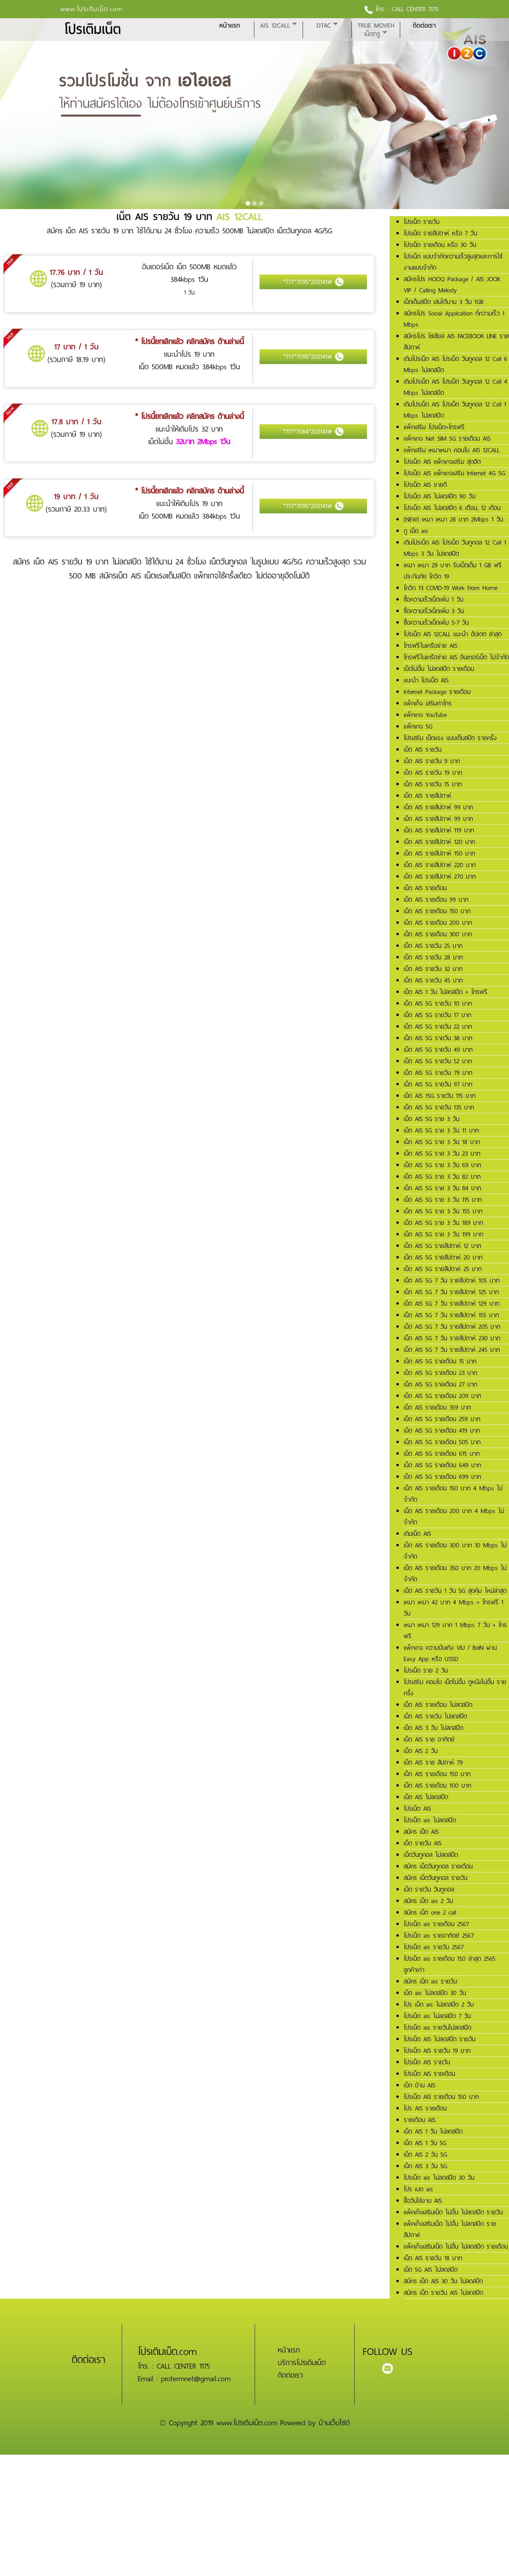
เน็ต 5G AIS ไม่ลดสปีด (431, 2269)
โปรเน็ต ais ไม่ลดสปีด (430, 1820)
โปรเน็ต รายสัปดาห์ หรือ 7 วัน (440, 233)
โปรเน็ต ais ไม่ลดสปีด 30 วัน (439, 2177)
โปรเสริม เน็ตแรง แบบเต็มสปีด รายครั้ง (450, 738)
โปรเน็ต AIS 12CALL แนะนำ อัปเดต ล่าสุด (453, 634)
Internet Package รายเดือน (437, 691)
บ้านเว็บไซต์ (334, 2423)
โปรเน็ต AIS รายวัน (427, 2062)
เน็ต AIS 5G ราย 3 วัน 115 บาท (443, 1199)
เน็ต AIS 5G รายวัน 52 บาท (438, 1061)
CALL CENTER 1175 (415, 9)
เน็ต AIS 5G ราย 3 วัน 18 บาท (442, 1142)
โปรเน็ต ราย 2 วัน (426, 1670)
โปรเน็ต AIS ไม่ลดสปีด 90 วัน (439, 496)
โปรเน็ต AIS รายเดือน (429, 2073)
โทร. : (378, 9)
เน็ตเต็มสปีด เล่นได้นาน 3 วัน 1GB (443, 301)
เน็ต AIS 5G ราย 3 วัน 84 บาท (442, 1188)
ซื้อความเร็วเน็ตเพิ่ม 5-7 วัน (436, 622)
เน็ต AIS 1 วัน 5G (425, 2143)
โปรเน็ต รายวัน (421, 221)
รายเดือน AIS (420, 2120)
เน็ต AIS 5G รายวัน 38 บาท (438, 1038)
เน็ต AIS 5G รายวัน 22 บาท (438, 1026)
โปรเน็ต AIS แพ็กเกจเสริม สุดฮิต (442, 461)
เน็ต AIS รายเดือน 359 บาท (437, 1407)
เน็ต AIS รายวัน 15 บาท (433, 784)
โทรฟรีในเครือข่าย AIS (430, 645)
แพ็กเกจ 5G (418, 726)
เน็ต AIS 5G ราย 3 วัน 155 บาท (443, 1211)
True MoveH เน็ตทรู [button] (376, 29)
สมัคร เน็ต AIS (421, 1831)
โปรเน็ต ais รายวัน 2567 (434, 1947)
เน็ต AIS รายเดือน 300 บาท (438, 934)
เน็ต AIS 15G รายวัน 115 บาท (439, 1095)
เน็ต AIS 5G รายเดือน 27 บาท (440, 1384)
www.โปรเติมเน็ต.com (92, 9)
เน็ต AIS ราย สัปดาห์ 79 (433, 1762)
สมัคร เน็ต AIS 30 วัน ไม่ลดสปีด (443, 2281)
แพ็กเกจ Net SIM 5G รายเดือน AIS (447, 438)
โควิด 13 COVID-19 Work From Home (450, 588)
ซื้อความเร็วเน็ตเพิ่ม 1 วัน (433, 599)
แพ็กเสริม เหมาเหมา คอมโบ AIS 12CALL (452, 450)
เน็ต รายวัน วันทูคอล (429, 1889)
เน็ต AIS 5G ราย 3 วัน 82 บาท (442, 1176)
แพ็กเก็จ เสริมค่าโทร (428, 703)
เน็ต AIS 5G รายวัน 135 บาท (439, 1107)
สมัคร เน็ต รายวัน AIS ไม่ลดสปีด (443, 2292)
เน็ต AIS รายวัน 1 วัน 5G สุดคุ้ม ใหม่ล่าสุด (455, 1590)
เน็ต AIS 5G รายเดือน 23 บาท (440, 1372)
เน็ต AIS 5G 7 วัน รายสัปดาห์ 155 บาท (451, 1315)
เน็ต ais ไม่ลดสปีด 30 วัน (435, 1993)
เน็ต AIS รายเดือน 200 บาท (438, 922)
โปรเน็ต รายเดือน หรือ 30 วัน (440, 244)
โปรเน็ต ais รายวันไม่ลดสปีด (437, 2027)
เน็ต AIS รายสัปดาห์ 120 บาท (439, 841)
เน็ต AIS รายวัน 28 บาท (433, 957)
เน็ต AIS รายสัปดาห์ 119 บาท (439, 830)
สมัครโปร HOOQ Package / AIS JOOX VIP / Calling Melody (452, 285)
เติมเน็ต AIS (417, 1533)
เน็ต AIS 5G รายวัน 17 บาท (437, 1015)
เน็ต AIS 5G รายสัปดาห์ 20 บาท (443, 1257)
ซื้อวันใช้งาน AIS (423, 2200)
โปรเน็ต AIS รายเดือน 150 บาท (441, 2096)
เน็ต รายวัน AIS (422, 1843)
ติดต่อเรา (424, 25)
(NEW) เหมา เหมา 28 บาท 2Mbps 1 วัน (453, 519)
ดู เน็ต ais (416, 531)
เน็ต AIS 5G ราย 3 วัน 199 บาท (443, 1234)
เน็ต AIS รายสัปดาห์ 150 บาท (439, 853)
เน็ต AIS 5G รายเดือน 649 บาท (442, 1465)
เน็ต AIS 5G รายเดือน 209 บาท (442, 1395)
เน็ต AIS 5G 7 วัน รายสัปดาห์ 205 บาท (452, 1326)
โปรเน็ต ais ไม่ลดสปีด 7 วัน (437, 2016)
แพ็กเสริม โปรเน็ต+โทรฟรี (434, 427)
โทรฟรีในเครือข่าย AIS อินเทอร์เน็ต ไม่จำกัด (456, 657)
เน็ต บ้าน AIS (419, 2085)
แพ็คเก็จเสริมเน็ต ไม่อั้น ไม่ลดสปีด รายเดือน (456, 2246)
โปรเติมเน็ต (92, 29)
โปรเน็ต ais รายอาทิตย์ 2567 (439, 1935)
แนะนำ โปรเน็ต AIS (426, 680)
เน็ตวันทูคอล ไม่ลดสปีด (431, 1854)
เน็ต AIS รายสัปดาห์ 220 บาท (440, 865)
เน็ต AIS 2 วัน (421, 1751)
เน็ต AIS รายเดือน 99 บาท (436, 899)
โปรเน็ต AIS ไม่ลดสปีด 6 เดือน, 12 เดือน (452, 507)
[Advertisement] (210, 2504)
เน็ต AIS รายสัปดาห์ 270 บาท (440, 876)
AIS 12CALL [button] (275, 25)
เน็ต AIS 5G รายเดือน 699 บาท (442, 1476)
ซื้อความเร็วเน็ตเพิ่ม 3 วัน (434, 611)
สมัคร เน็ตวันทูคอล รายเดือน (438, 1866)
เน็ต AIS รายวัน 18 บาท (433, 2258)
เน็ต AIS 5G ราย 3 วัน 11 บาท (441, 1130)
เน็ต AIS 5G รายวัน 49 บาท (438, 1049)
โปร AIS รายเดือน (425, 2108)
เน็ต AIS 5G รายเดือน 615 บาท (442, 1453)
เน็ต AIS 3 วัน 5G (425, 2166)
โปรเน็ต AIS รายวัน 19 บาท (437, 2050)
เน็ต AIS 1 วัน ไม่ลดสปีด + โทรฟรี (445, 992)
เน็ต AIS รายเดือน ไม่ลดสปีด (438, 1704)
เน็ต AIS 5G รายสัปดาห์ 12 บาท (442, 1245)
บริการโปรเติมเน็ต (302, 2362)
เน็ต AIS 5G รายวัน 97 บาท (438, 1084)
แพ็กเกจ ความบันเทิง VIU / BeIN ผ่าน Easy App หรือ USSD (450, 1653)
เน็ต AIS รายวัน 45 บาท (433, 980)
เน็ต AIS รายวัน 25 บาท (433, 945)
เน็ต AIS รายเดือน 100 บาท (437, 1785)
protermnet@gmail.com (196, 2378)
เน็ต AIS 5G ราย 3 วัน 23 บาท (442, 1153)
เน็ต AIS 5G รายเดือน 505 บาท (442, 1442)
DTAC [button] (324, 25)
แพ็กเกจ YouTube (425, 715)
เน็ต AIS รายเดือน (425, 888)
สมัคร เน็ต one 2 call (430, 1912)
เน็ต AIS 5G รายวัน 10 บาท (438, 1003)
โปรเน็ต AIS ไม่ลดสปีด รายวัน (439, 2039)
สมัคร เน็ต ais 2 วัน (428, 1901)
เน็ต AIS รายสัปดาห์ (427, 795)
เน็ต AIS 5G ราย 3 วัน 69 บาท (442, 1165)
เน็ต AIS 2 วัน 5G (425, 2154)
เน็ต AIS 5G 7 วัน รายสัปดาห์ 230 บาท (452, 1338)
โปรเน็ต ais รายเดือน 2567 (436, 1924)
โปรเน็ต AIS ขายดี (425, 484)
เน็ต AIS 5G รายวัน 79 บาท (438, 1072)
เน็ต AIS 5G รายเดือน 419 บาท (442, 1430)
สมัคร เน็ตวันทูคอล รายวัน (435, 1877)
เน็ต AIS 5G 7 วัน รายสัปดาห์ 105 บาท (452, 1280)
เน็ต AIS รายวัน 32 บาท (433, 968)
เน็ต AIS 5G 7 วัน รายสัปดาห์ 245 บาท (452, 1349)
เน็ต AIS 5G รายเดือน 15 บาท (440, 1361)
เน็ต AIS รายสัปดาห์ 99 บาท (438, 807)
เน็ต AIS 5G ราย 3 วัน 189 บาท (443, 1222)
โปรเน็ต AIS (417, 1808)
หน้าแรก (229, 25)
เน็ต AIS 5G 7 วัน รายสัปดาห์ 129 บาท (451, 1303)
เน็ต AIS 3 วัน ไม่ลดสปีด (433, 1727)
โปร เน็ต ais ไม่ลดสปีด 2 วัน (439, 2004)
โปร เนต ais (418, 2189)
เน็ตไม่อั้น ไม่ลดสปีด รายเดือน (439, 668)
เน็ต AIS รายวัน (422, 749)
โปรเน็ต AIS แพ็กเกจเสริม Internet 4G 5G (454, 473)
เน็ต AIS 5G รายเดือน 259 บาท (442, 1419)
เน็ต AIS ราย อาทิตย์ (429, 1739)
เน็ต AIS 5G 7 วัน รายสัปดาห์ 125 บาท (451, 1292)
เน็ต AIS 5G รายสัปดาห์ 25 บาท (443, 1269)
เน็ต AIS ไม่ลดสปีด (426, 1797)
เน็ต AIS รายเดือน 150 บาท (437, 911)
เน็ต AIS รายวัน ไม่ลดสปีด (435, 1716)
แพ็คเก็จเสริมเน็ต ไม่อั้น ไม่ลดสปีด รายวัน (453, 2212)
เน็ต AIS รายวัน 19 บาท (433, 772)
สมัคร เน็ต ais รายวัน (430, 1981)
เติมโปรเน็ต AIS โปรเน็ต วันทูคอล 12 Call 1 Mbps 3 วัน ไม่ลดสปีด (455, 548)
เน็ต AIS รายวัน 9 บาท (432, 761)
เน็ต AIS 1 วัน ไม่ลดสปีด (433, 2131)
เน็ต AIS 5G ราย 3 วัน (431, 1118)
